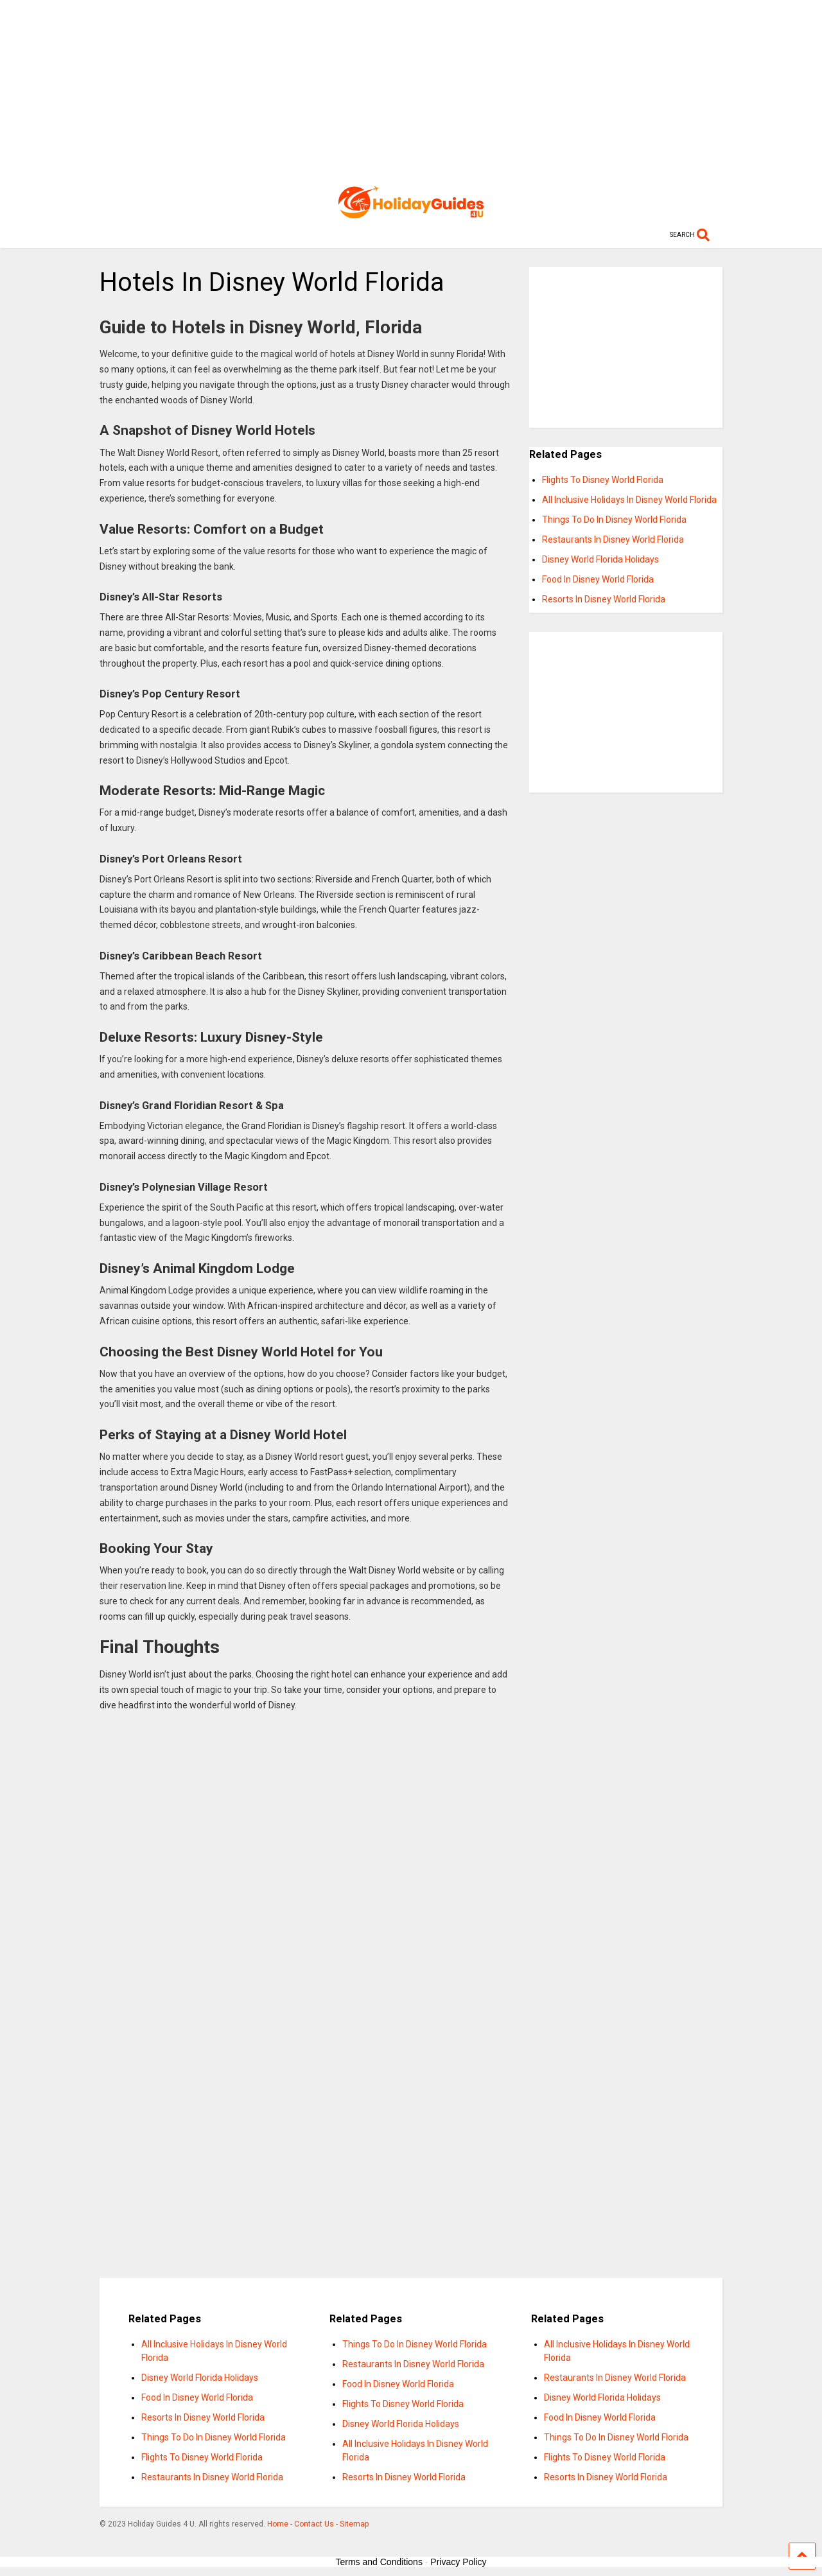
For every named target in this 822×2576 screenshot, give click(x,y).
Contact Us (314, 2523)
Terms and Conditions (379, 2562)
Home (277, 2523)
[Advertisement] (411, 90)
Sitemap (354, 2523)
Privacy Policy (458, 2562)
